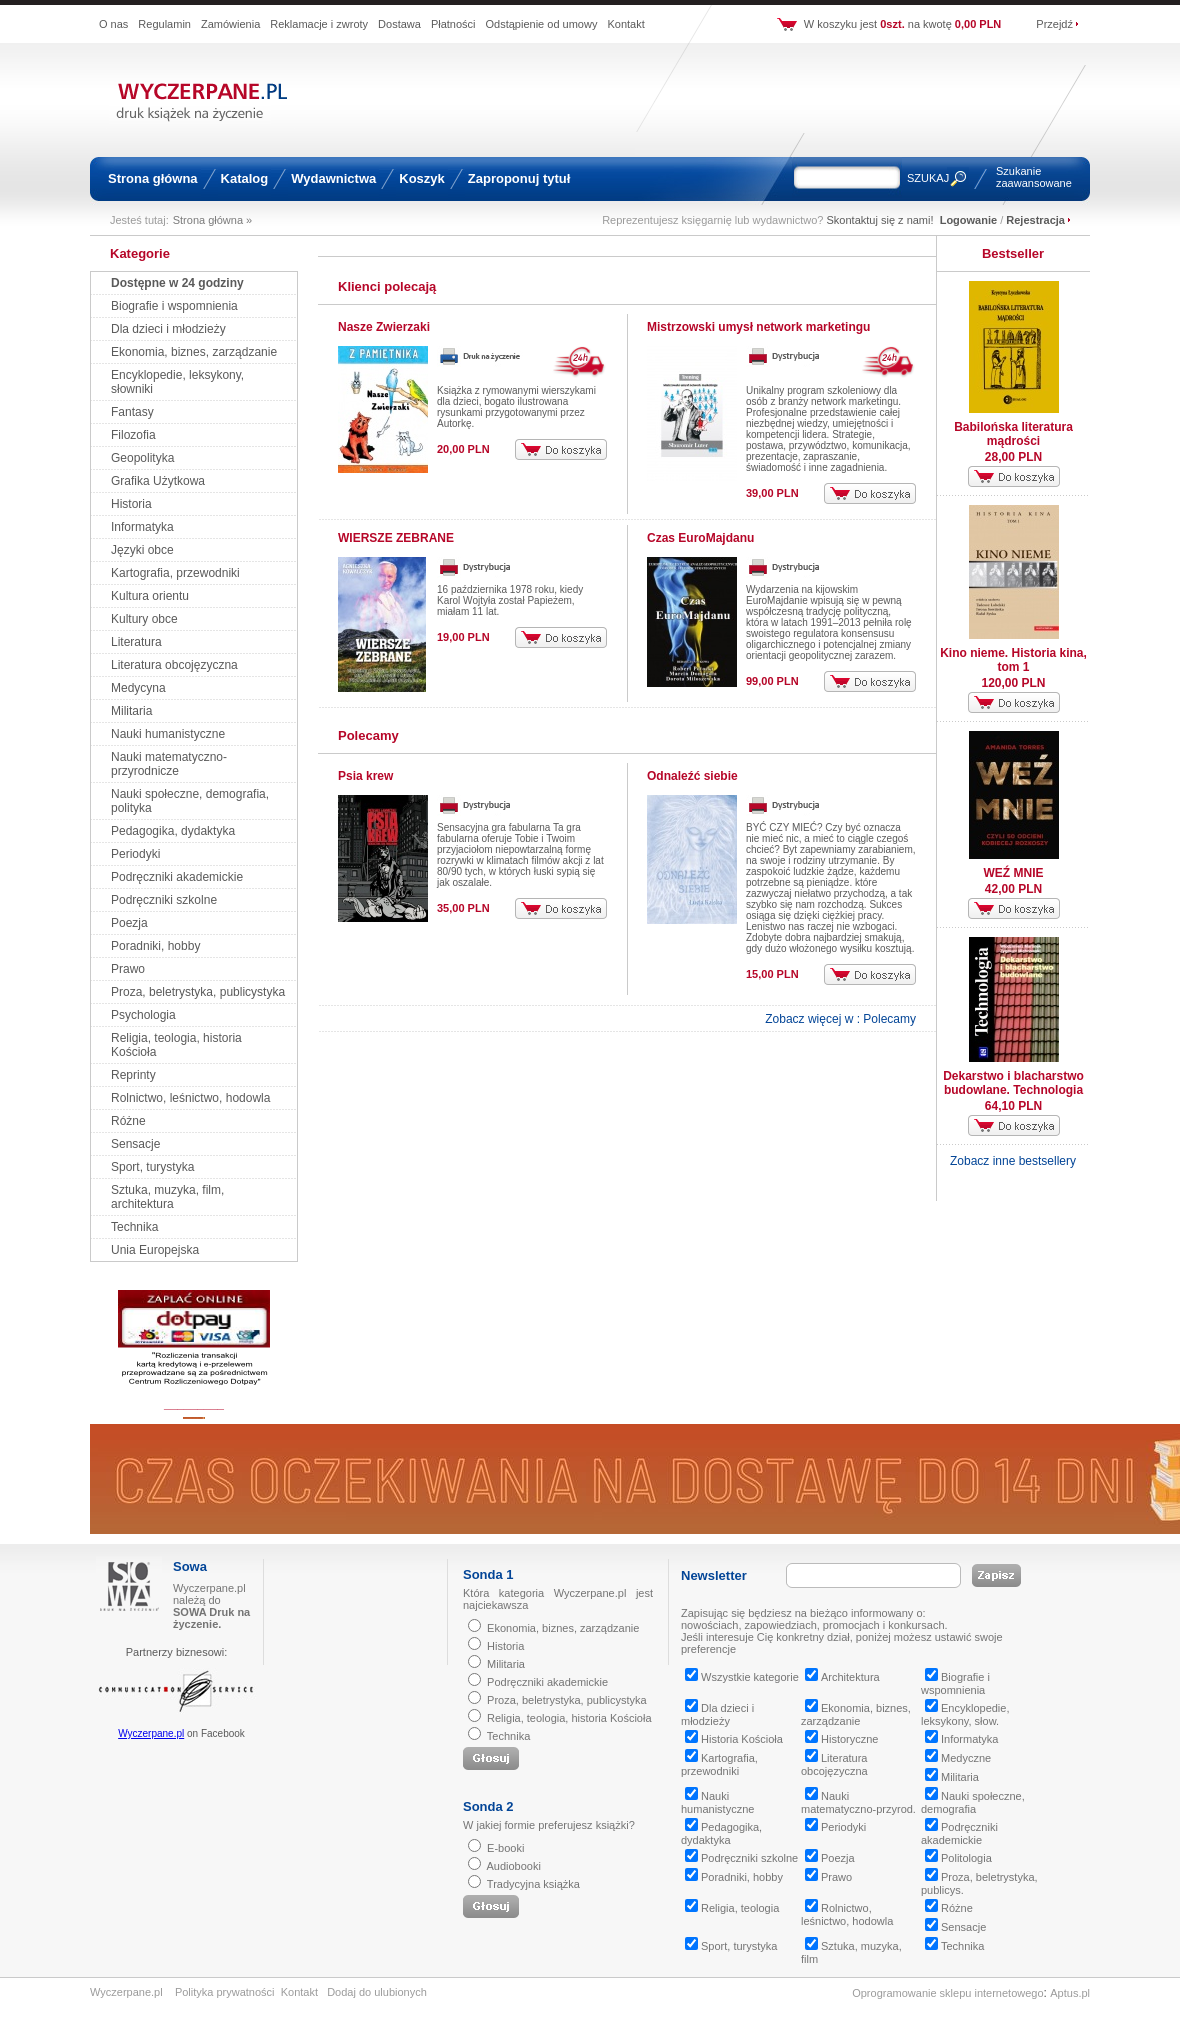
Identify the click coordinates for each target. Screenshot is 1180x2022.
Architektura (842, 1677)
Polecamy (368, 735)
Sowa (190, 1566)
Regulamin (164, 24)
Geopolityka (142, 458)
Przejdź (1054, 24)
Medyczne (958, 1758)
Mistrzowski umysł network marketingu (758, 327)
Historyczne (841, 1739)
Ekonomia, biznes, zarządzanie (194, 352)
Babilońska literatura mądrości (1013, 434)
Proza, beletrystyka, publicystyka (198, 992)
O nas (113, 24)
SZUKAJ (928, 178)
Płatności (453, 24)
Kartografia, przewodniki (175, 573)
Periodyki (135, 854)
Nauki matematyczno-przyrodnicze (169, 764)
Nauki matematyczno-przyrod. (858, 1802)
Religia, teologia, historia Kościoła (569, 1718)
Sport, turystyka (152, 1167)
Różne (128, 1121)
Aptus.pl (1070, 1993)
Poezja (129, 923)
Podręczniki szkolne (164, 900)
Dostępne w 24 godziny (177, 283)
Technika (134, 1227)
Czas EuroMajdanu (700, 538)
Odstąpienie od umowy (542, 24)
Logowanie (968, 220)
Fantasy (132, 412)
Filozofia (133, 435)
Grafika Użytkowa (158, 481)
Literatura (136, 642)
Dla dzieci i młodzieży (168, 329)
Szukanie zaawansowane (1034, 177)
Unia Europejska (155, 1250)
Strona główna (153, 178)
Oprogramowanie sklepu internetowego (947, 1993)
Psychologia (143, 1015)
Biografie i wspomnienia (174, 306)
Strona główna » (213, 220)
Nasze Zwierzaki (384, 327)
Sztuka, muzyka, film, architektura (167, 1197)
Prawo (128, 969)
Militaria (131, 711)
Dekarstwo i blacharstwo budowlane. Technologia (1013, 1083)
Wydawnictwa (333, 178)
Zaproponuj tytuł (519, 178)
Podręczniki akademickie (177, 877)
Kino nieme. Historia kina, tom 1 (1013, 660)
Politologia (958, 1858)
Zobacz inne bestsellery (1013, 1161)
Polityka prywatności (225, 1992)
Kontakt (625, 24)
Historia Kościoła (734, 1739)
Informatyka (142, 527)
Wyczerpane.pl (151, 1733)
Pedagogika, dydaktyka (173, 831)
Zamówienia (230, 24)
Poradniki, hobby (155, 946)
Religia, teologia (732, 1908)
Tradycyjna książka (533, 1884)
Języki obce (142, 550)
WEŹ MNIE (1014, 873)
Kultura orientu (150, 596)
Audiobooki (513, 1866)
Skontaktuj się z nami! (880, 220)
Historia (131, 504)
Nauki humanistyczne (168, 734)
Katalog (245, 178)
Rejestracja (1035, 220)
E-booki (505, 1848)
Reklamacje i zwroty (319, 24)
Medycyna (138, 688)
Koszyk (422, 178)
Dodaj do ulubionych (377, 1992)
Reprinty (133, 1075)
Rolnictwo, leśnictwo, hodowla (190, 1098)
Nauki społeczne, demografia (973, 1802)
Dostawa (399, 24)
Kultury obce (144, 619)
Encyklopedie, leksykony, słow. (965, 1714)
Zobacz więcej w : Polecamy (840, 1019)
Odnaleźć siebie (692, 776)
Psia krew (365, 776)
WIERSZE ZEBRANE (396, 538)
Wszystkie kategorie (742, 1677)
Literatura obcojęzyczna (174, 665)
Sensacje (135, 1144)
